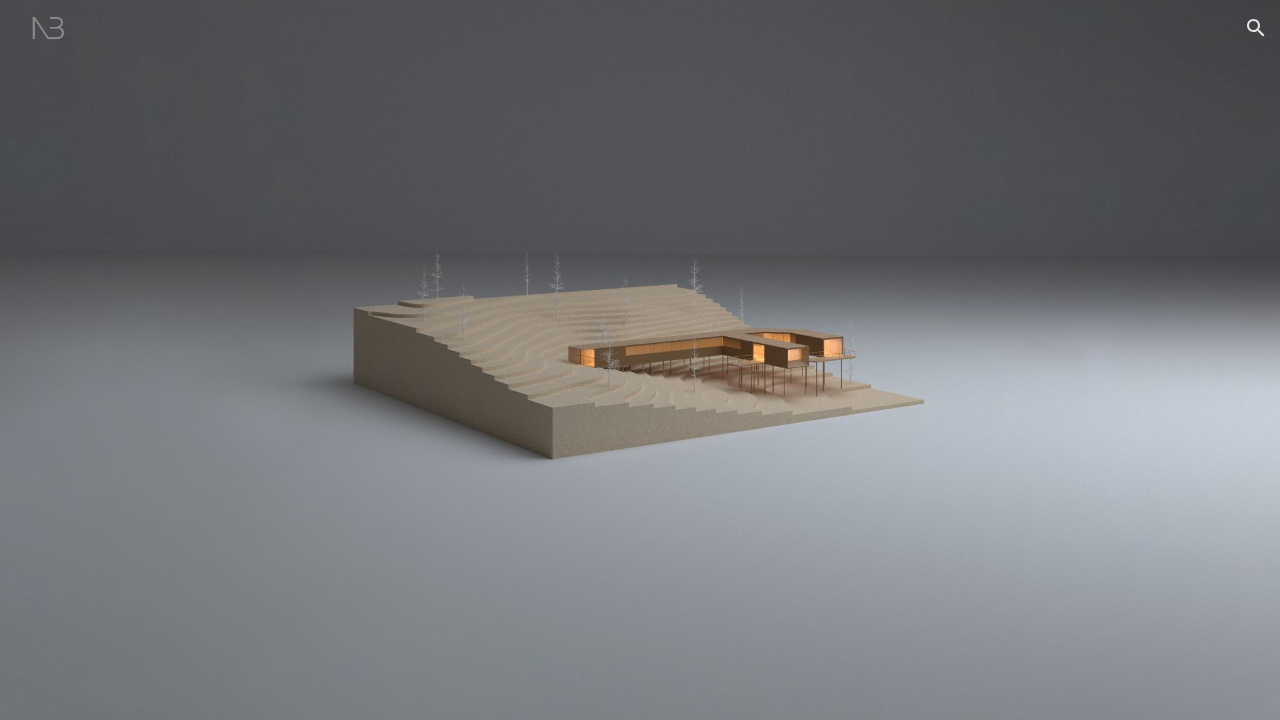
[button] (1256, 28)
